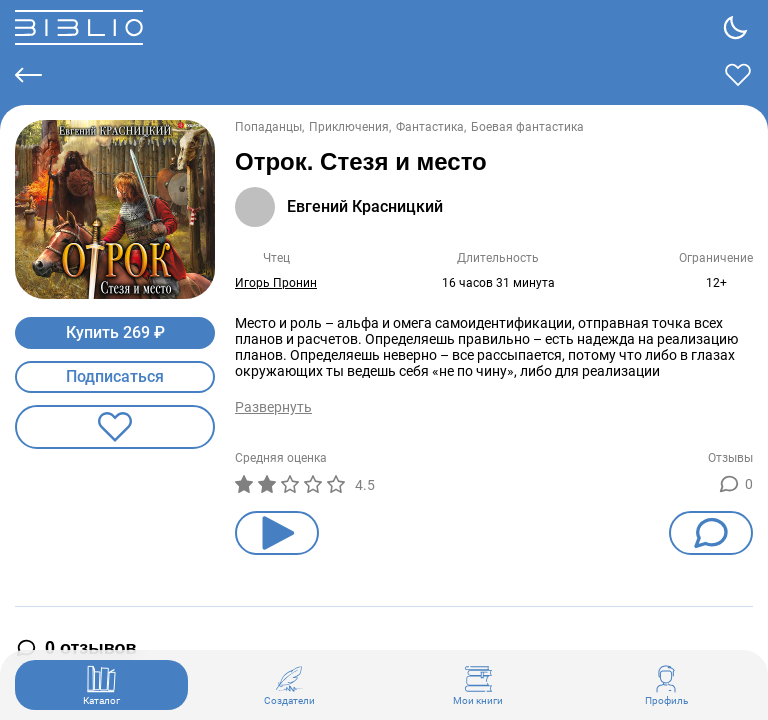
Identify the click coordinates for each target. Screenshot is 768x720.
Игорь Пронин (276, 283)
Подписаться (115, 376)
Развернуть (273, 407)
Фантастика (430, 127)
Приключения (349, 127)
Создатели (289, 685)
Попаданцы (268, 127)
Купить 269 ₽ (115, 332)
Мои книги (478, 685)
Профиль (666, 685)
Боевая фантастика (527, 127)
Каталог (101, 685)
